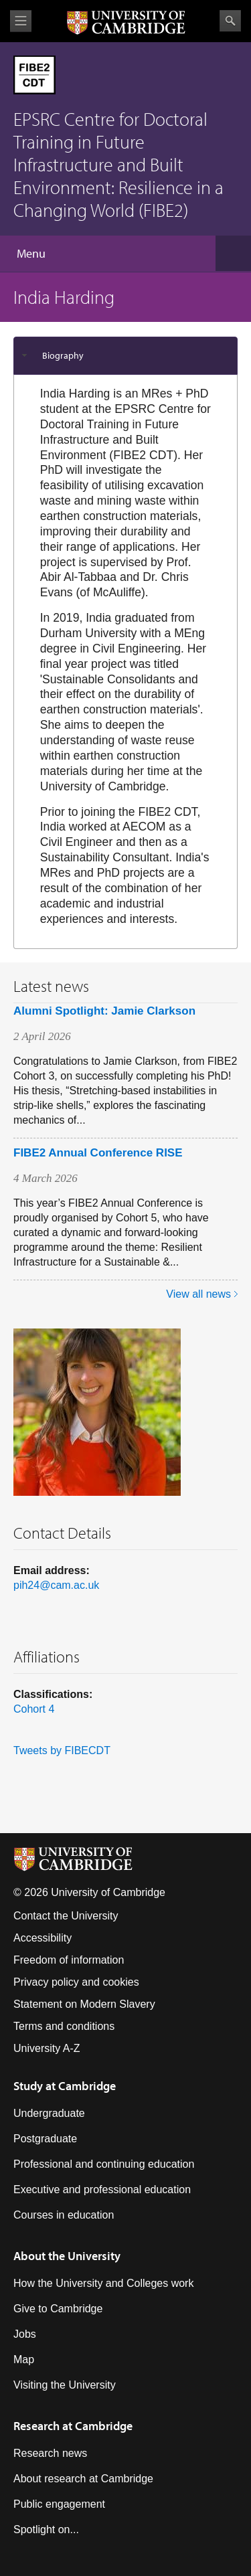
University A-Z (46, 2048)
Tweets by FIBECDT (61, 1750)
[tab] (125, 356)
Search (230, 20)
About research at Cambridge (83, 2478)
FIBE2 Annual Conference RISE (98, 1152)
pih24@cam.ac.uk (56, 1585)
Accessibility (42, 1938)
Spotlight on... (46, 2529)
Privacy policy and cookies (76, 1982)
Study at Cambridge (64, 2085)
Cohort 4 (33, 1709)
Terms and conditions (63, 2026)
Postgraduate (45, 2138)
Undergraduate (49, 2113)
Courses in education (63, 2215)
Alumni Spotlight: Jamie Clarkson (104, 1011)
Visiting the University (64, 2385)
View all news (198, 1294)
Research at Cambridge (73, 2425)
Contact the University (65, 1915)
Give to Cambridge (57, 2308)
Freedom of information (68, 1960)
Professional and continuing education (103, 2164)
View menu (20, 21)
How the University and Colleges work (103, 2283)
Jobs (24, 2334)
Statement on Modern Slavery (84, 2004)
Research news (50, 2453)
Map (23, 2359)
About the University (66, 2255)
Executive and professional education (102, 2189)
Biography (63, 355)
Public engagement (59, 2504)
